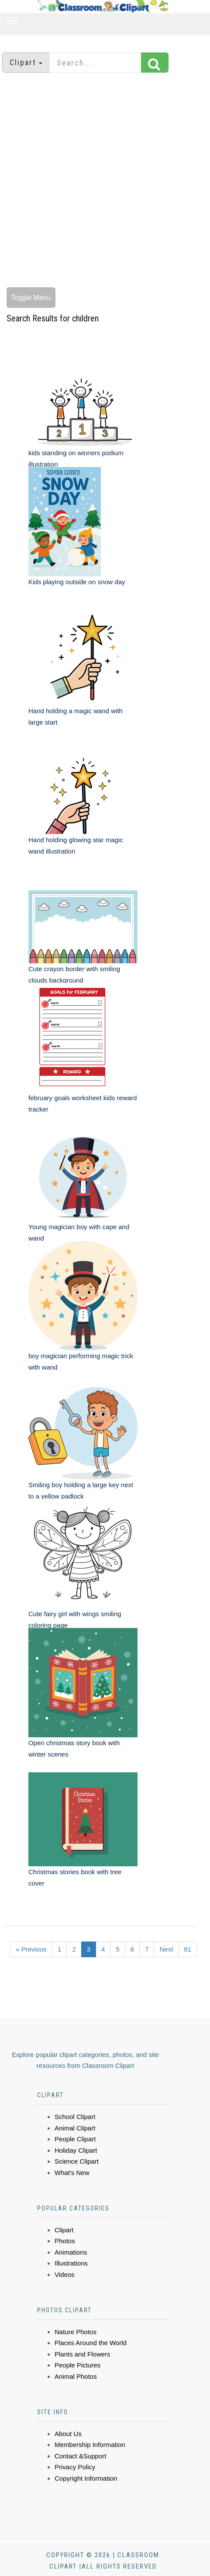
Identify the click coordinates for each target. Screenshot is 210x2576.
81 (187, 1949)
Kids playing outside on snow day (76, 582)
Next (166, 1949)
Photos (65, 2241)
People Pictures (77, 2365)
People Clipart (75, 2139)
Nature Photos (75, 2331)
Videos (65, 2274)
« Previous (31, 1949)
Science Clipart (77, 2161)
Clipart (64, 2230)
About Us (68, 2433)
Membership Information (90, 2444)
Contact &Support (80, 2456)
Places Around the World (91, 2342)
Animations (71, 2252)
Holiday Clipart (76, 2150)
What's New (72, 2172)
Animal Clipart (75, 2128)
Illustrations (71, 2263)
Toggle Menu (31, 297)
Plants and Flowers (82, 2354)
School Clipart (75, 2116)
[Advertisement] (101, 181)
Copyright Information (86, 2478)
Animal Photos (76, 2376)
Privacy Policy (75, 2467)
